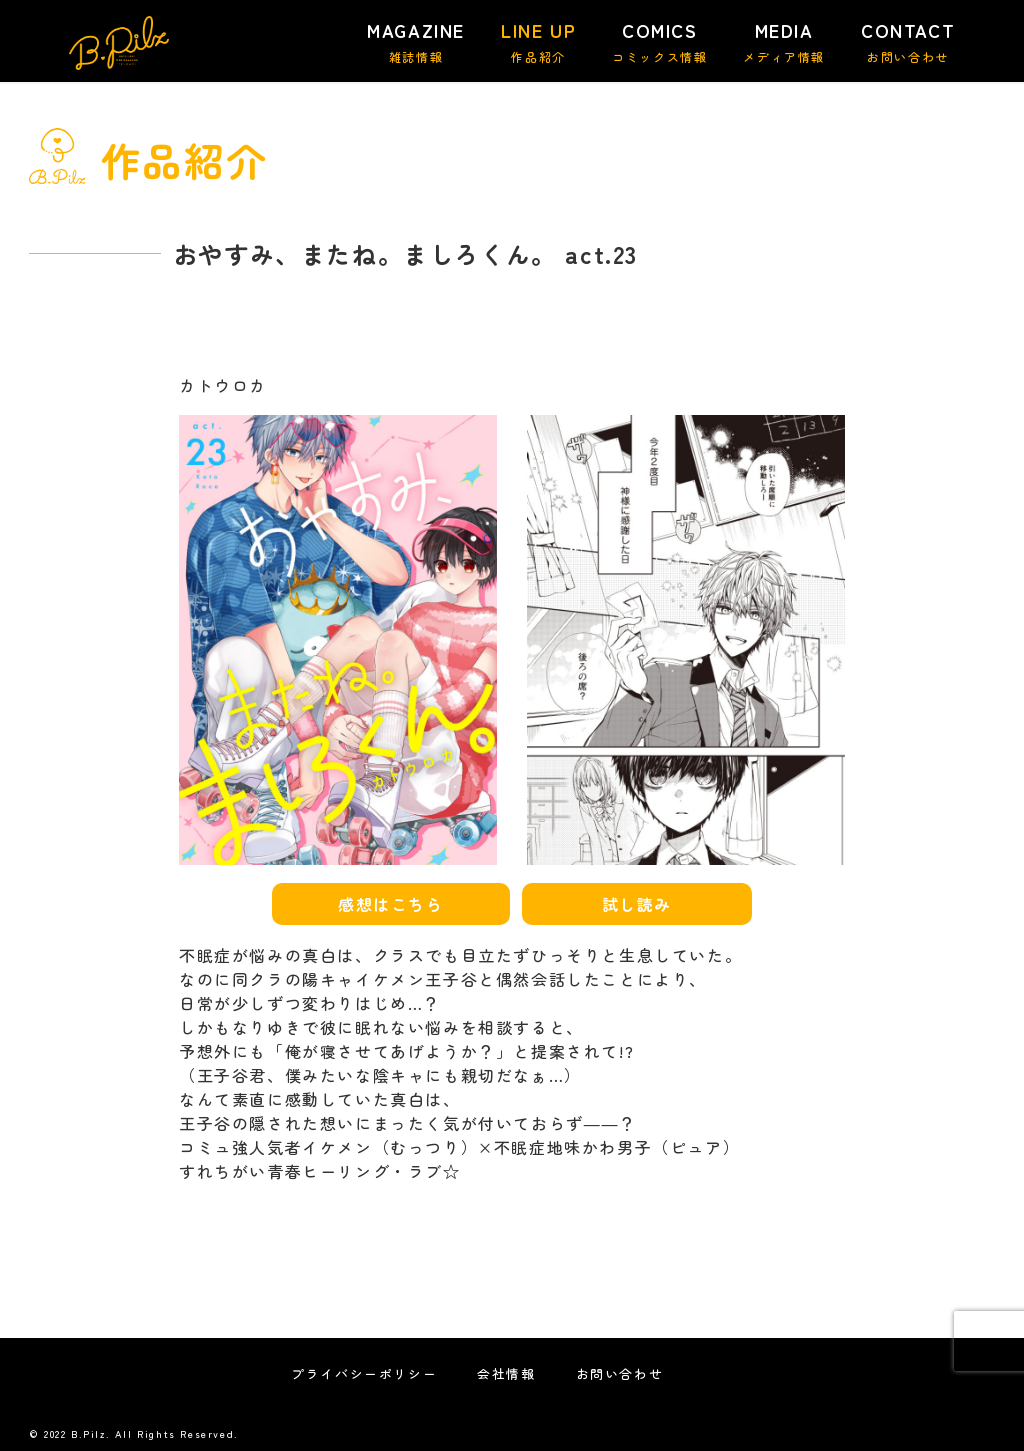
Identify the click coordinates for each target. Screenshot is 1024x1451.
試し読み (637, 904)
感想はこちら (391, 904)
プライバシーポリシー (364, 1373)
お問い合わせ (620, 1373)
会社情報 (506, 1373)
